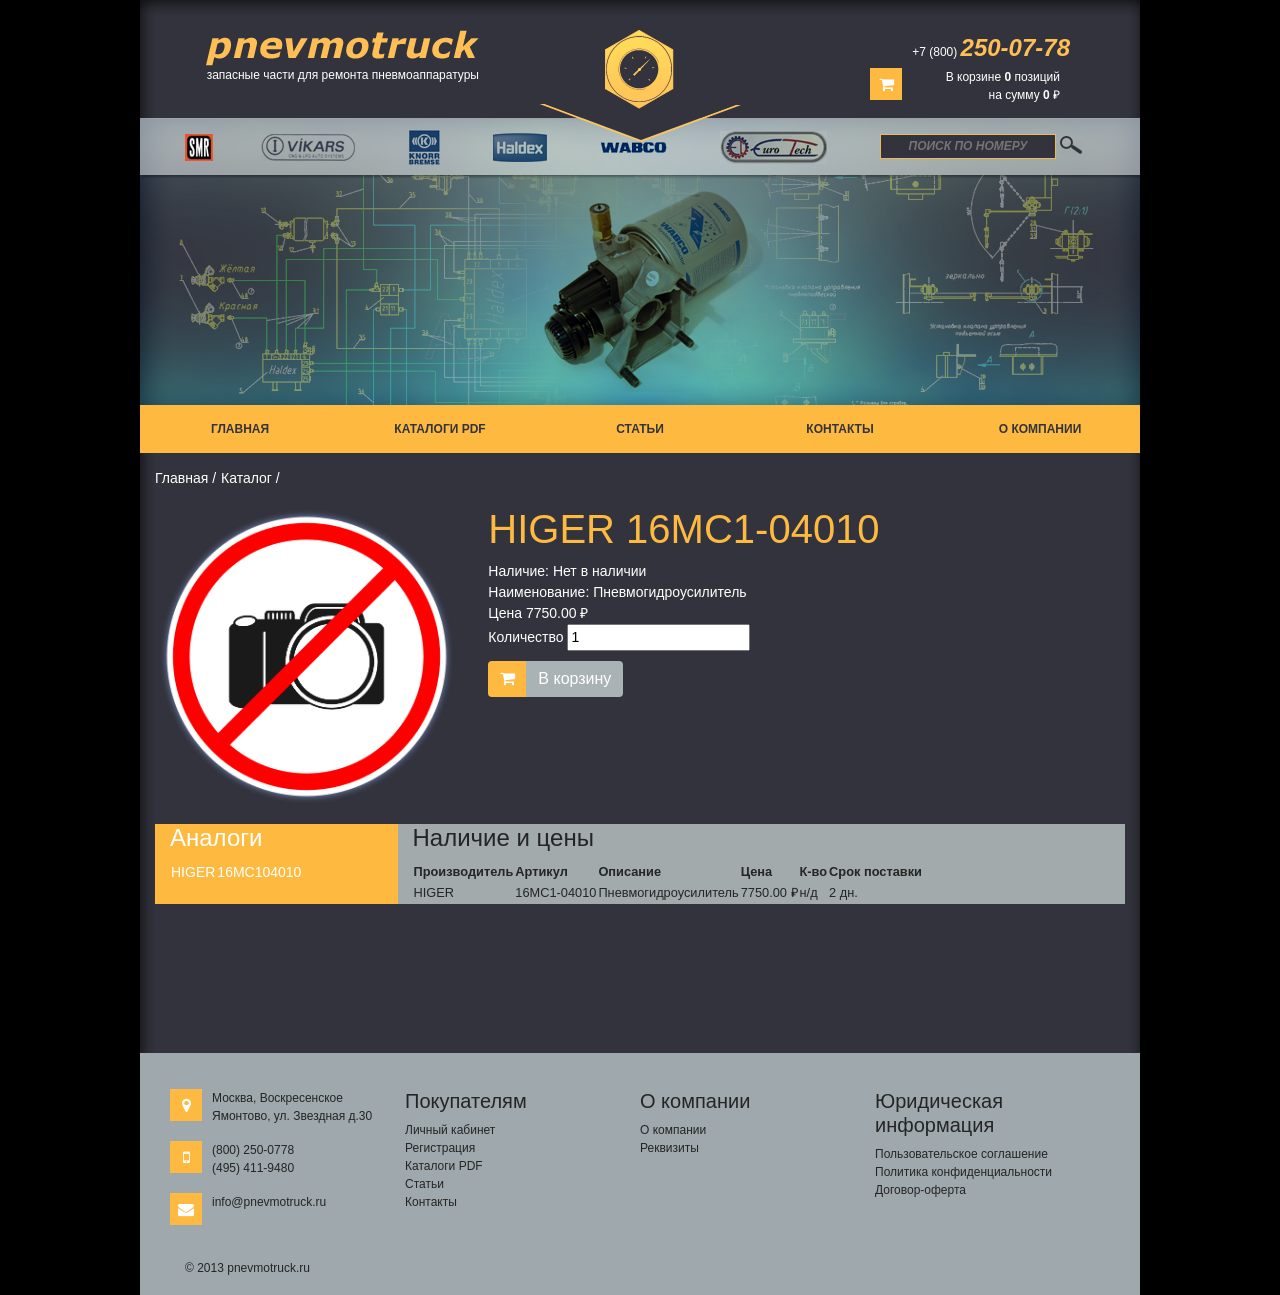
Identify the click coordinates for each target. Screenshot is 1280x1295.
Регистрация (440, 1148)
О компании (1040, 429)
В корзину (574, 678)
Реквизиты (669, 1148)
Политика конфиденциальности (963, 1172)
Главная (240, 429)
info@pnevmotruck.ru (269, 1202)
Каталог (246, 478)
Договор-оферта (920, 1190)
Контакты (839, 429)
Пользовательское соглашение (961, 1154)
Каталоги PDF (439, 429)
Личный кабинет (450, 1130)
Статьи (640, 429)
